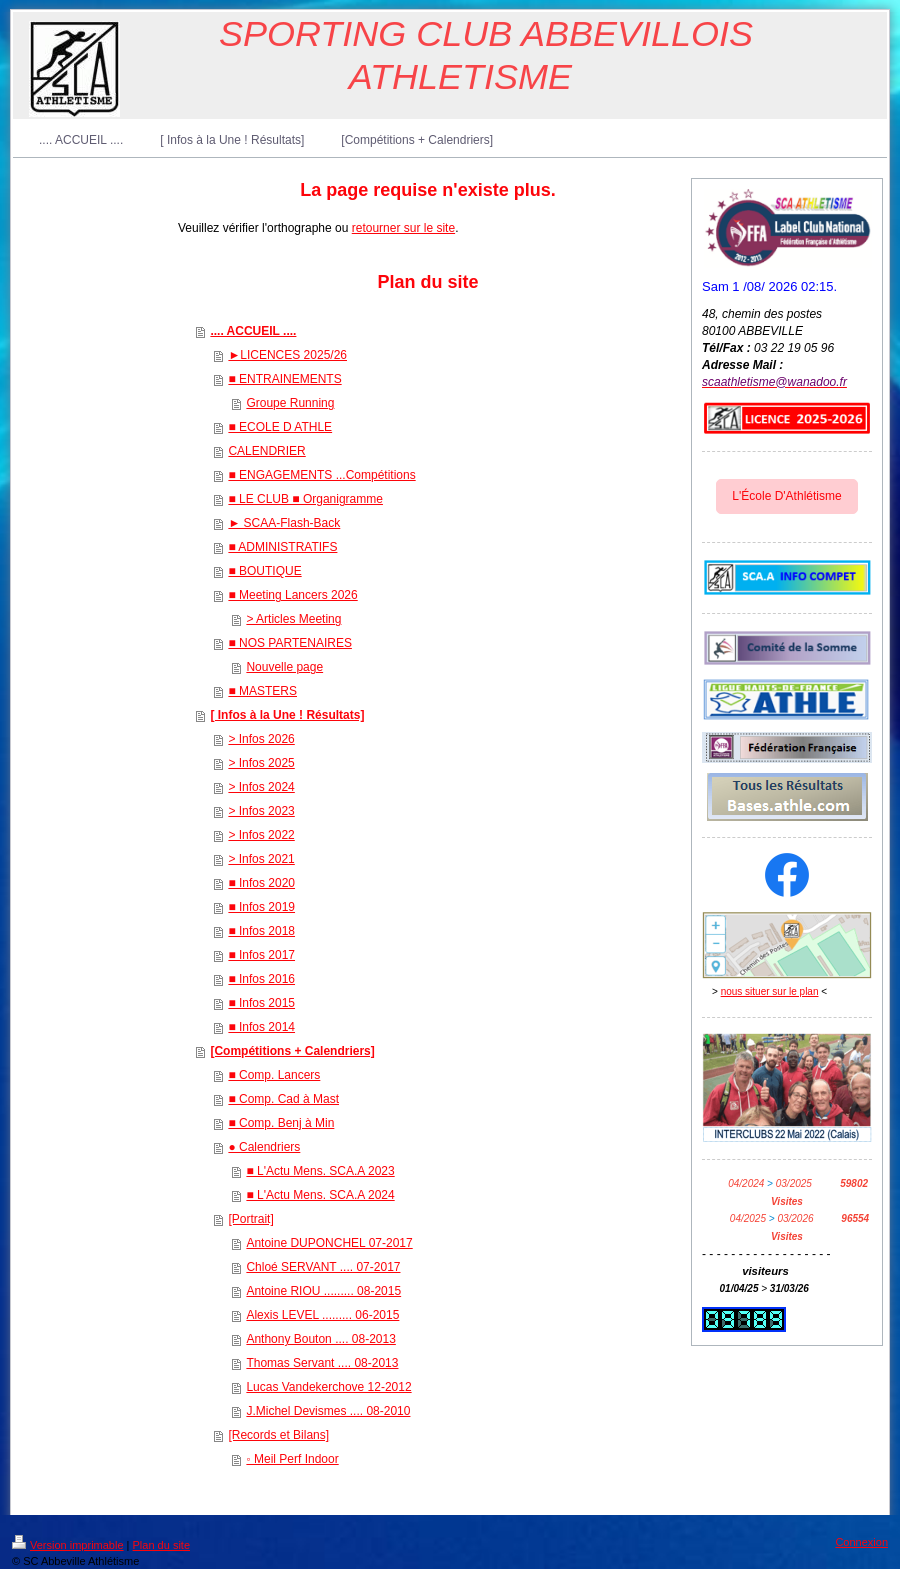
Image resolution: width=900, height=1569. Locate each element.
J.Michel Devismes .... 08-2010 (328, 1411)
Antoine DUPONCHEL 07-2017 (329, 1243)
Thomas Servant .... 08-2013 (322, 1363)
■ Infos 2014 (261, 1027)
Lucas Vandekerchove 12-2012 (328, 1387)
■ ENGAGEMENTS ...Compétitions (321, 475)
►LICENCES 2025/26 (287, 355)
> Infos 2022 (261, 835)
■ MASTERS (262, 691)
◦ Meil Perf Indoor (292, 1459)
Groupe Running (290, 403)
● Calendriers (264, 1147)
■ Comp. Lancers (274, 1075)
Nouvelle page (284, 667)
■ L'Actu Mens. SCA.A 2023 (320, 1171)
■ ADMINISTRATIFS (282, 547)
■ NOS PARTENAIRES (290, 643)
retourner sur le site (403, 228)
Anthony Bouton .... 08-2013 (320, 1339)
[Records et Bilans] (278, 1435)
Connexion (861, 1542)
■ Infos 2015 (261, 1003)
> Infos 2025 (261, 763)
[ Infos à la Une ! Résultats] (287, 715)
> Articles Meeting (293, 619)
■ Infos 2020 (261, 883)
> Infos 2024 (261, 787)
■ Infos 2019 (261, 907)
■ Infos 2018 (261, 931)
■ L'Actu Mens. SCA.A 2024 (320, 1195)
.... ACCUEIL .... (253, 331)
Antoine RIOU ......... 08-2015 (323, 1291)
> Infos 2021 (261, 859)
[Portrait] (250, 1219)
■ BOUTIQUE (264, 571)
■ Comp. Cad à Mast (283, 1099)
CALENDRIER (266, 451)
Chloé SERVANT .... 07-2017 (323, 1267)
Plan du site (161, 1545)
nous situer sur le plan (770, 991)
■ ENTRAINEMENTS (284, 379)
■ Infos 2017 (261, 955)
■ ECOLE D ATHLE (280, 427)
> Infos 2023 (261, 811)
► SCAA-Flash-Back (284, 523)
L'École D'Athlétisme (786, 496)
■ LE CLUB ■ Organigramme (305, 499)
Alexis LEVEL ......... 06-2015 (322, 1315)
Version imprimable (68, 1545)
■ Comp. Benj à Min (281, 1123)
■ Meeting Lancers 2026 (292, 595)
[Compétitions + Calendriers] (292, 1051)
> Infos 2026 (261, 739)
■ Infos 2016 (261, 979)
